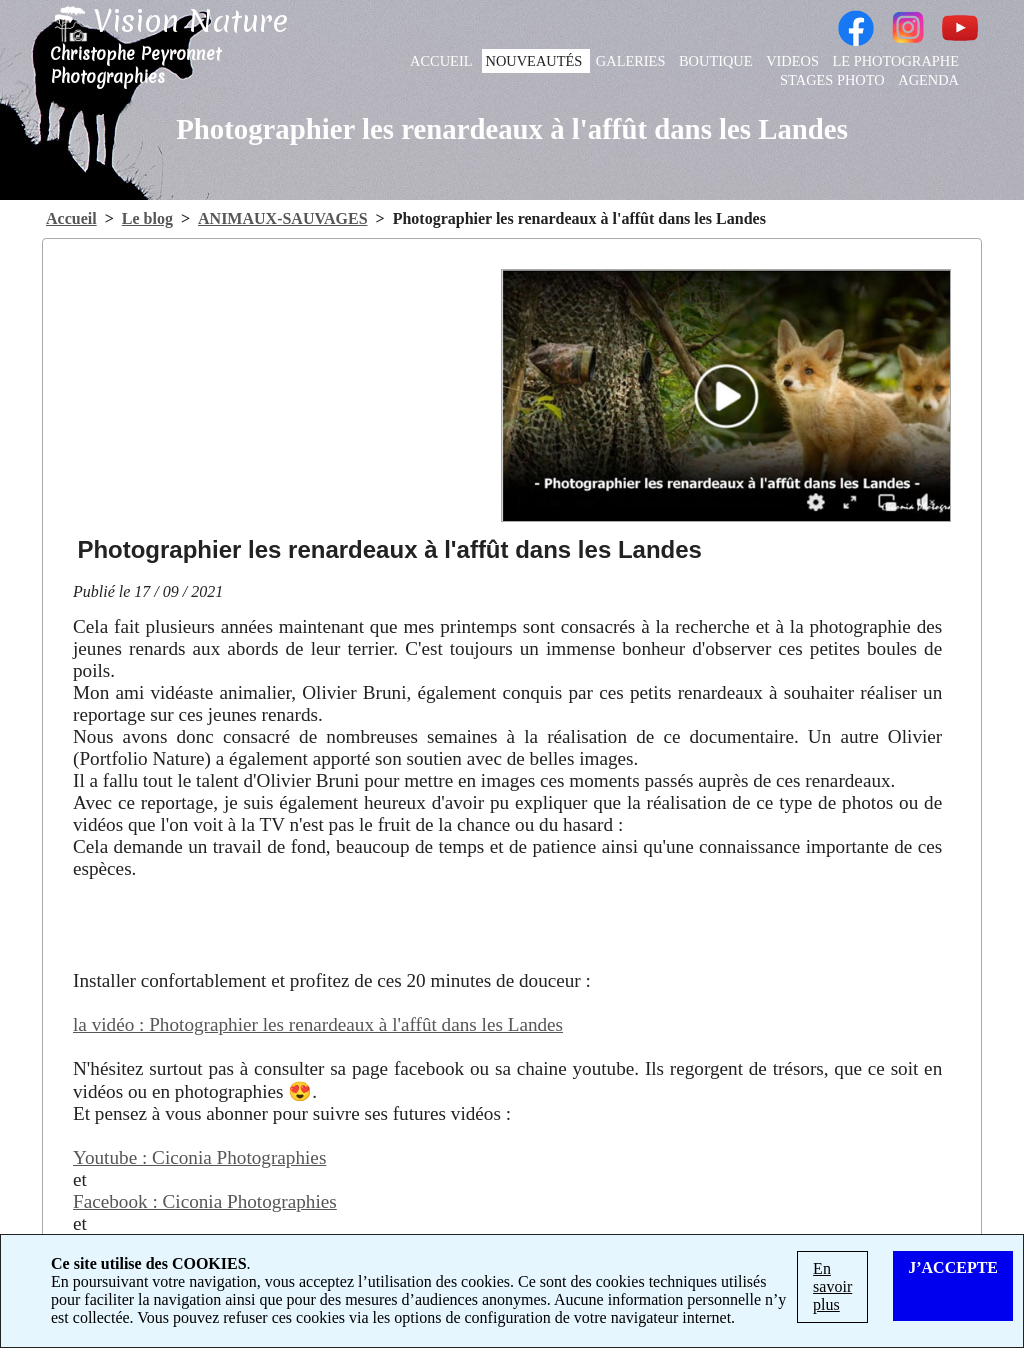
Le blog (147, 218)
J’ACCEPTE (953, 1267)
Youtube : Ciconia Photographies (199, 1157)
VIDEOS (794, 61)
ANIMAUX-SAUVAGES (283, 218)
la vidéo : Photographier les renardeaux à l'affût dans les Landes (318, 1024)
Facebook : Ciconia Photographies (205, 1201)
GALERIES (632, 61)
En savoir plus (832, 1286)
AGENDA (928, 80)
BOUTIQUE (717, 61)
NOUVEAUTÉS (536, 61)
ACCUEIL (442, 61)
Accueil (71, 218)
